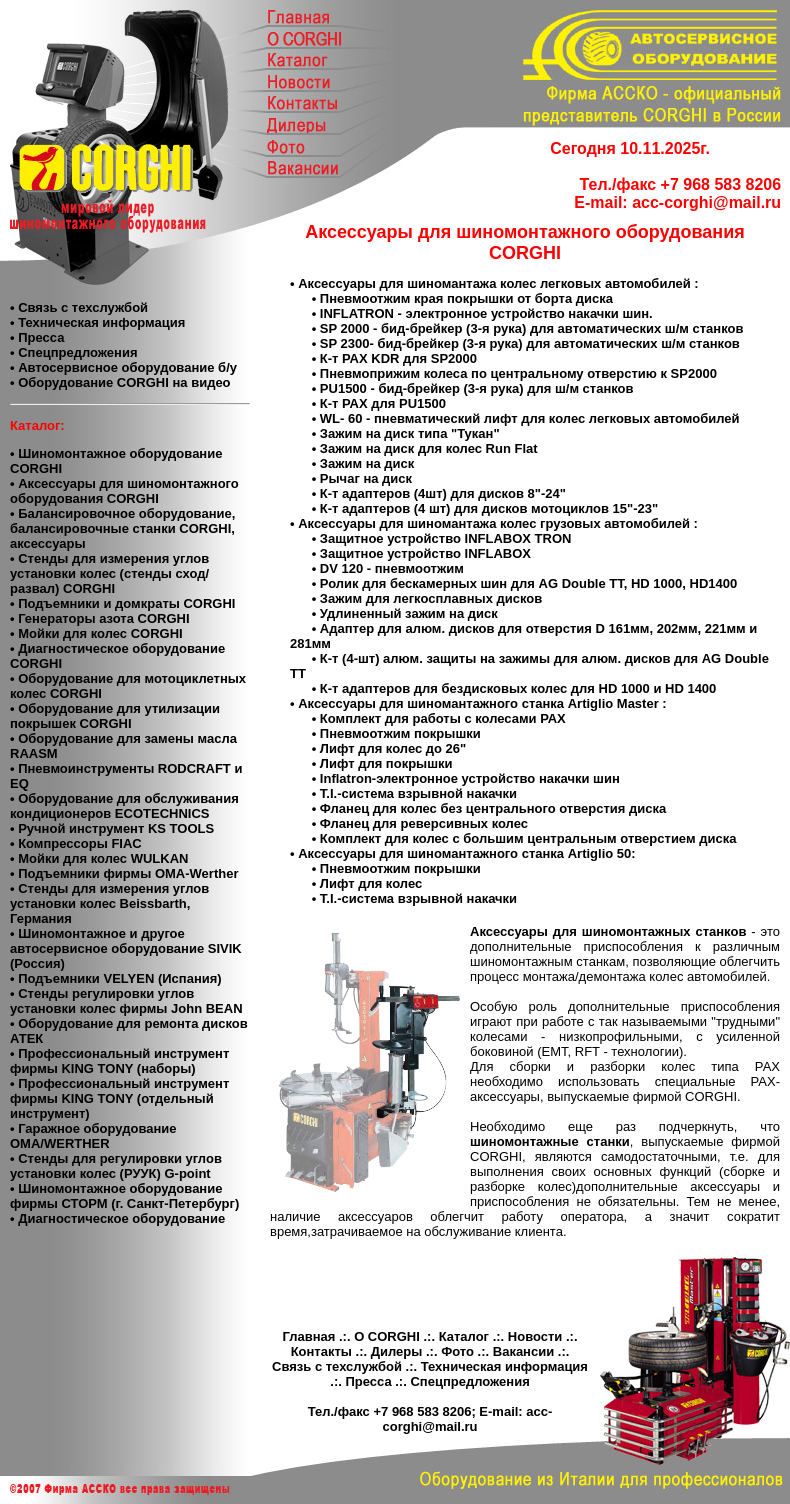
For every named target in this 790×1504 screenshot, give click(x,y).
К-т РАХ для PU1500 (383, 403)
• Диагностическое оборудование (117, 1218)
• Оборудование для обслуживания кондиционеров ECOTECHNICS (124, 806)
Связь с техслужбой (337, 1366)
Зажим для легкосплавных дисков (431, 598)
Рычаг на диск (366, 478)
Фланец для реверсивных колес (424, 823)
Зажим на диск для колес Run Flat (429, 448)
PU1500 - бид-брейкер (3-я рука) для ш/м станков (477, 388)
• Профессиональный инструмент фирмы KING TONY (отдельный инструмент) (119, 1098)
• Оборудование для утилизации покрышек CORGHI (115, 716)
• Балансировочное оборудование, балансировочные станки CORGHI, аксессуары (122, 528)
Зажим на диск (367, 463)
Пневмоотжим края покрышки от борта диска (466, 298)
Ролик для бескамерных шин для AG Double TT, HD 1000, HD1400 (528, 583)
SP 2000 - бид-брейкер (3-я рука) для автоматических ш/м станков (532, 328)
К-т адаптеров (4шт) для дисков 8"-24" (443, 493)
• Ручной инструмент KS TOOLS (112, 828)
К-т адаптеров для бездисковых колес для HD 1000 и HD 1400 (518, 688)
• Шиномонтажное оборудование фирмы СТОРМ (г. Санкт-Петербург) (124, 1196)
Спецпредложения (469, 1381)
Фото (457, 1351)
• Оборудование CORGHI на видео (120, 382)
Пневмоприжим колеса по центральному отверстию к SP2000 (518, 373)
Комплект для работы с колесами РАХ (443, 718)
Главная (308, 1336)
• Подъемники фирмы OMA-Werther (124, 873)
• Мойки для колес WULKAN (99, 858)
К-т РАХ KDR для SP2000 (398, 358)
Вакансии (523, 1351)
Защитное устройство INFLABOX (425, 553)
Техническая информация (504, 1366)
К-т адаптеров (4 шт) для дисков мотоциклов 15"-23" (489, 508)
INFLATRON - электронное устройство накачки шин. (486, 313)
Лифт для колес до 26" (393, 748)
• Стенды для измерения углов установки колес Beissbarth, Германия (109, 903)
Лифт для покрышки (386, 763)
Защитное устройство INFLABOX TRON (446, 538)
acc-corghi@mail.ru (706, 202)
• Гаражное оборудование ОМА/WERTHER (93, 1136)
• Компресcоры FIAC (76, 843)
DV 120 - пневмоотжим (392, 568)
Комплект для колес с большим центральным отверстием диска (528, 838)
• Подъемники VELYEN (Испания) (116, 978)
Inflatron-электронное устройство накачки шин (470, 778)
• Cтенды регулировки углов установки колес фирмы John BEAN (126, 1001)
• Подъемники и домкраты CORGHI (122, 603)
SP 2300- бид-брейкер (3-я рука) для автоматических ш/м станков (530, 343)
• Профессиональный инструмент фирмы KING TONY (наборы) (119, 1061)
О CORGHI (387, 1336)
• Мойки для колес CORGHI (96, 633)
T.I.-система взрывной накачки (418, 793)
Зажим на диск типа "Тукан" (410, 433)
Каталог (464, 1336)
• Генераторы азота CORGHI (100, 618)
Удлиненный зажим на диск (409, 613)
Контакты (321, 1351)
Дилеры (397, 1351)
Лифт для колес (371, 883)
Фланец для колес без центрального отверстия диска (493, 808)
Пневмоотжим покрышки (400, 733)
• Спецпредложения (73, 352)
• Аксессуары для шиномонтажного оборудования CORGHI (124, 491)
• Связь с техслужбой (79, 307)
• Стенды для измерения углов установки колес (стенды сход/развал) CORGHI (109, 573)
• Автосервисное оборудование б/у (123, 367)
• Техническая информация (97, 322)
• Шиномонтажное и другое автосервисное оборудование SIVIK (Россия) (126, 948)
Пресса (368, 1381)
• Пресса (37, 337)
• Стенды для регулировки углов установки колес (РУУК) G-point (116, 1166)
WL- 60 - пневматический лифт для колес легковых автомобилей (530, 418)
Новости (535, 1336)
